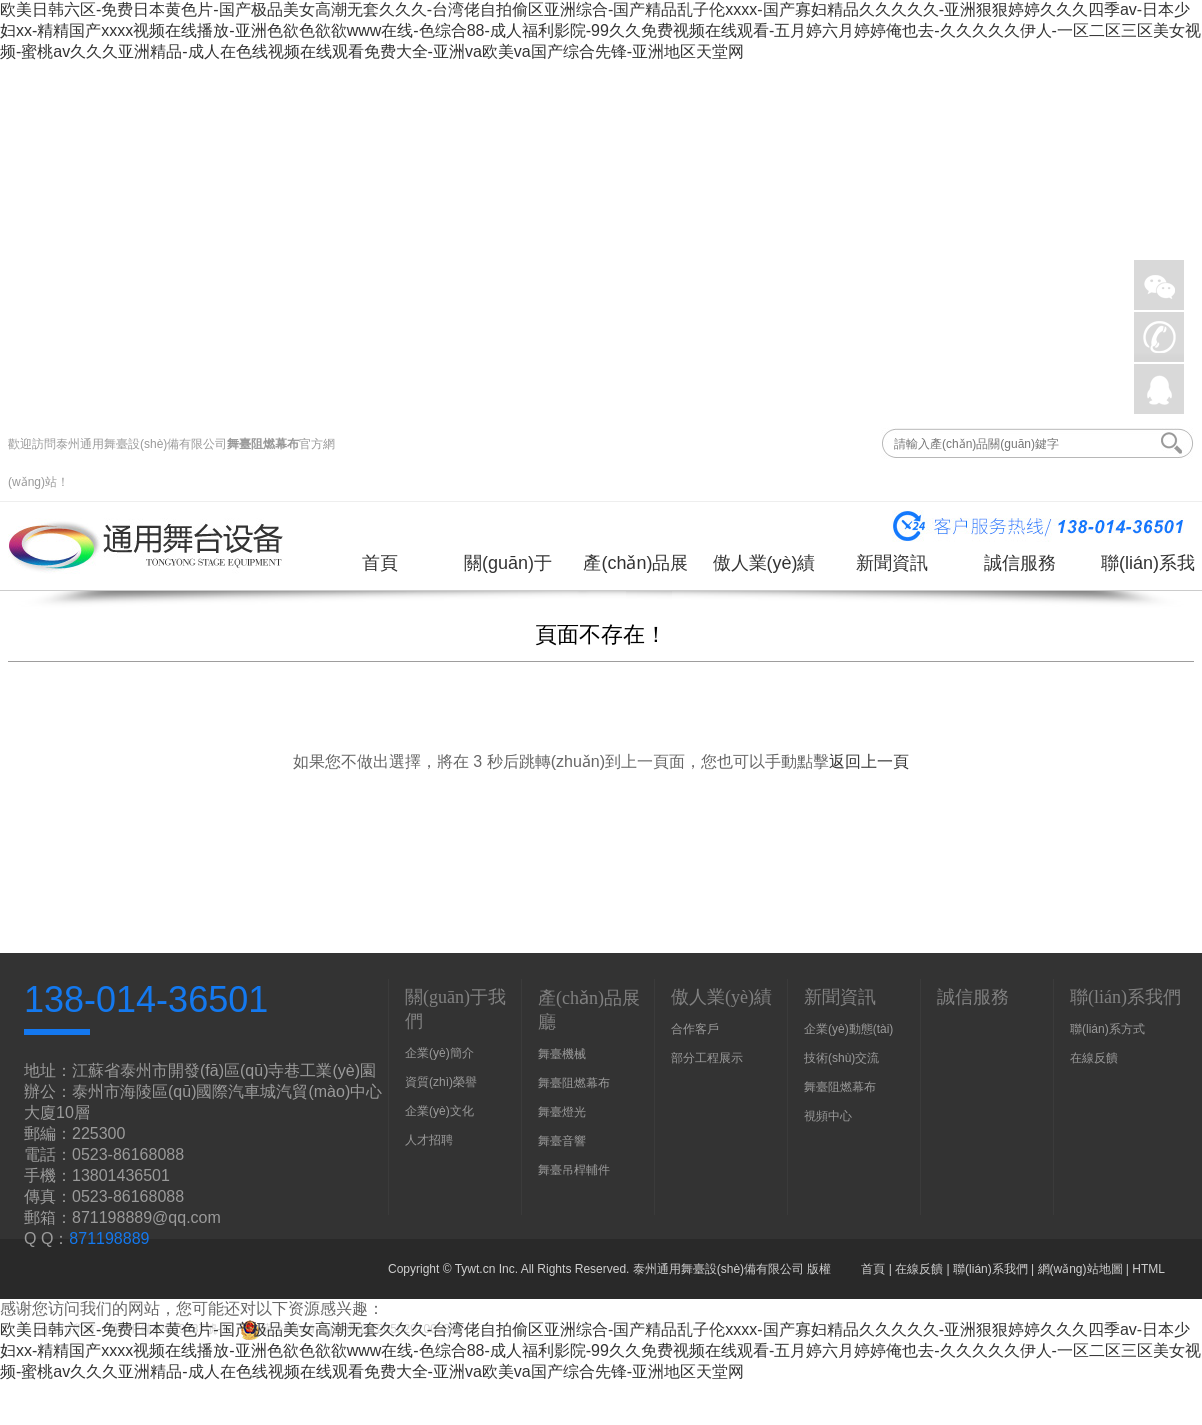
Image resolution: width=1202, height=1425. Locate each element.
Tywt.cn (475, 1269)
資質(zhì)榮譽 (441, 1082)
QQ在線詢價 (1159, 389)
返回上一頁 (869, 761)
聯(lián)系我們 (1148, 570)
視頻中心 (828, 1116)
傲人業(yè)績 (764, 563)
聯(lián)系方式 (1107, 1029)
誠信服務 (1020, 563)
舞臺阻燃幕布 (263, 444)
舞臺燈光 (562, 1112)
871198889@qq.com (146, 1217)
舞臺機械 (562, 1054)
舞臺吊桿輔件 (574, 1170)
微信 (1159, 285)
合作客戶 (695, 1029)
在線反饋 (1094, 1058)
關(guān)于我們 (508, 570)
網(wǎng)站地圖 (1080, 1269)
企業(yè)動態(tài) (848, 1029)
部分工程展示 (707, 1058)
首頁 (380, 563)
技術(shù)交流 (841, 1058)
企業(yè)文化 (439, 1111)
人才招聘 (429, 1140)
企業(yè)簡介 (439, 1053)
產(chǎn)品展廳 (635, 570)
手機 (1159, 337)
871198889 (109, 1238)
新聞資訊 (892, 563)
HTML (1148, 1269)
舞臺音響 (562, 1141)
